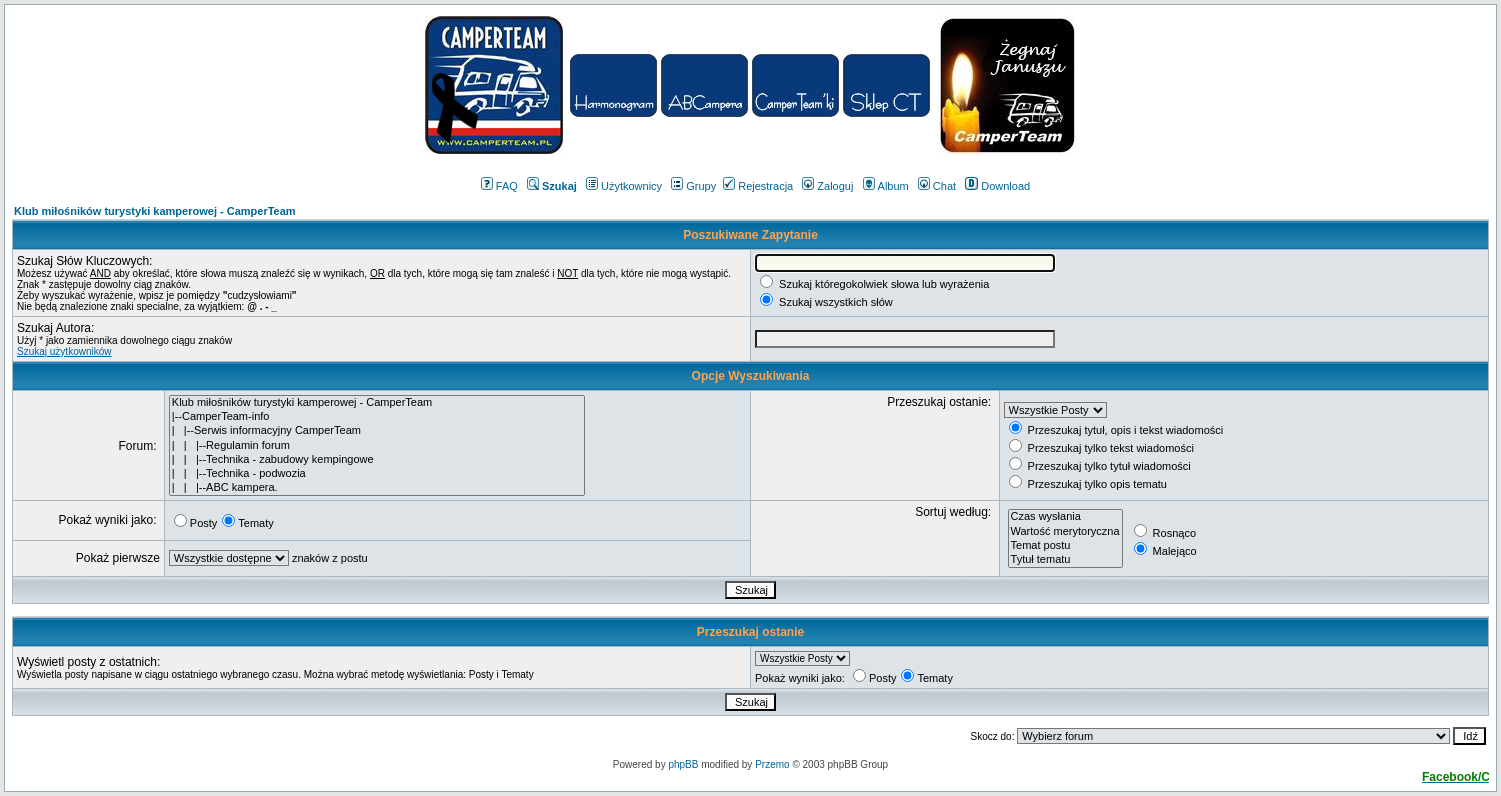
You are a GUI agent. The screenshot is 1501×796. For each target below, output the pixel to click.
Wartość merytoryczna (1065, 532)
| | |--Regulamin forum (377, 446)
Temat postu (1065, 546)
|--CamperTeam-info (377, 417)
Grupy (693, 186)
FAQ (499, 186)
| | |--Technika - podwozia (377, 474)
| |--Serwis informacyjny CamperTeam (377, 431)
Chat (937, 186)
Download (997, 186)
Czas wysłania (1065, 517)
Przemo (772, 764)
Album (886, 186)
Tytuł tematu (1065, 560)
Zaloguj (827, 186)
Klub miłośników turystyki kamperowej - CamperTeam (155, 211)
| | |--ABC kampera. (377, 488)
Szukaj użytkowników (64, 351)
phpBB (683, 764)
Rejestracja (758, 186)
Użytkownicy (624, 186)
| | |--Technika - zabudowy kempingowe (377, 460)
